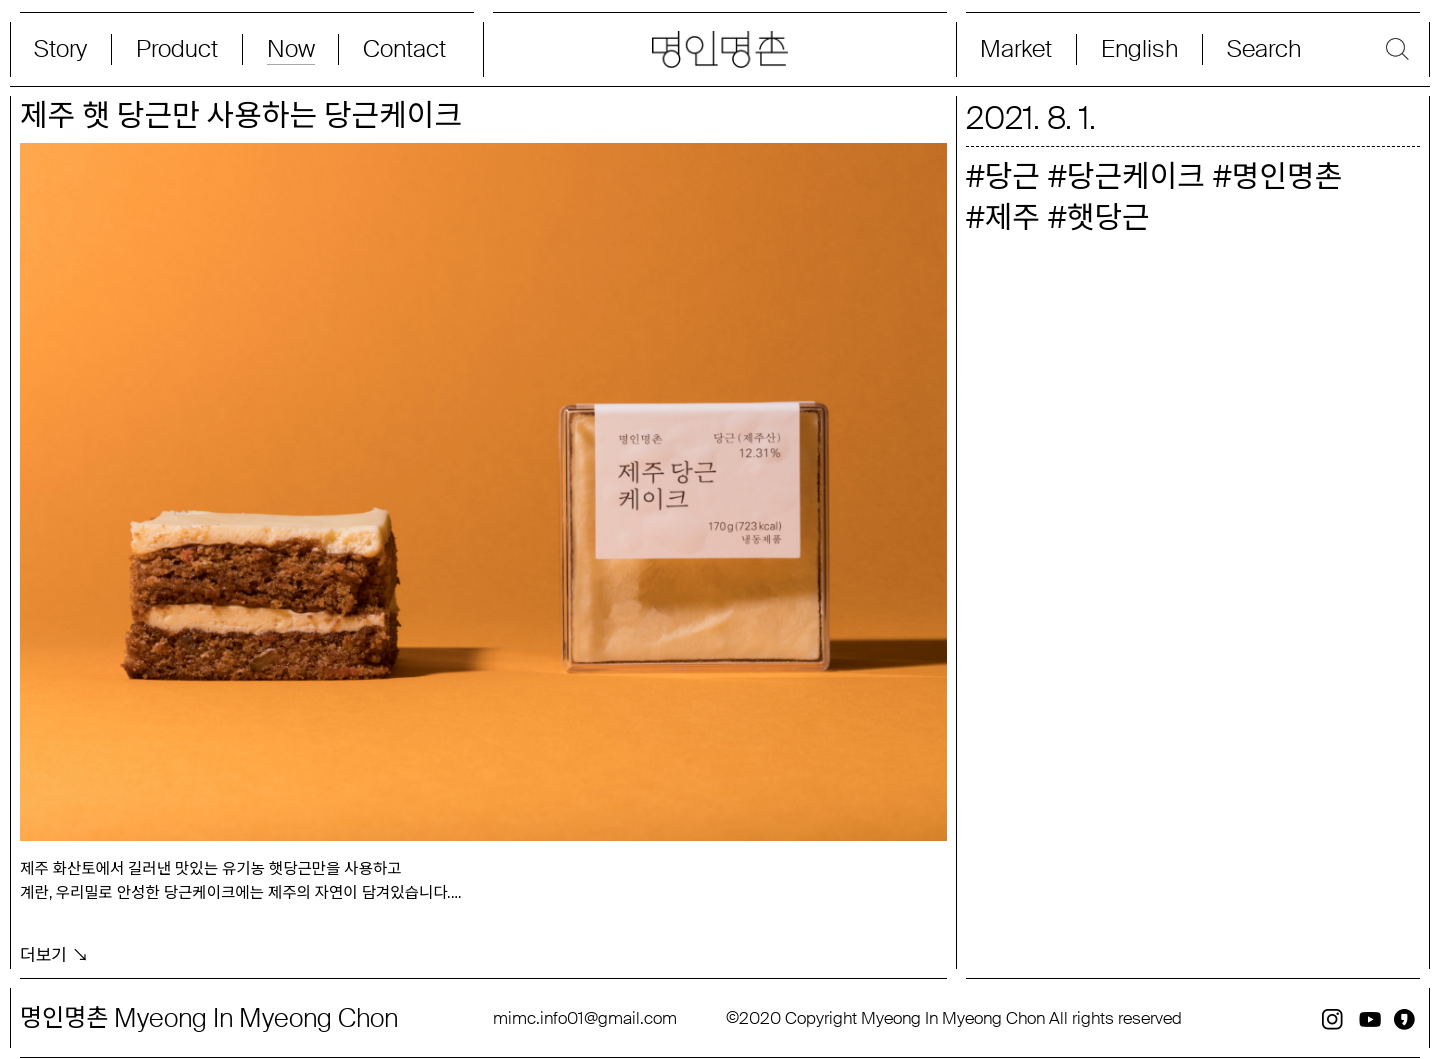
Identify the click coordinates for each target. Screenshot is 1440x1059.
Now (291, 49)
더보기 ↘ (54, 945)
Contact (404, 49)
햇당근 (1108, 217)
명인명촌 (1287, 176)
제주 (1012, 217)
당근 (1012, 176)
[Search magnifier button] (1314, 49)
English (1139, 49)
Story (60, 49)
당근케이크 (1136, 176)
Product (177, 49)
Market (1016, 49)
